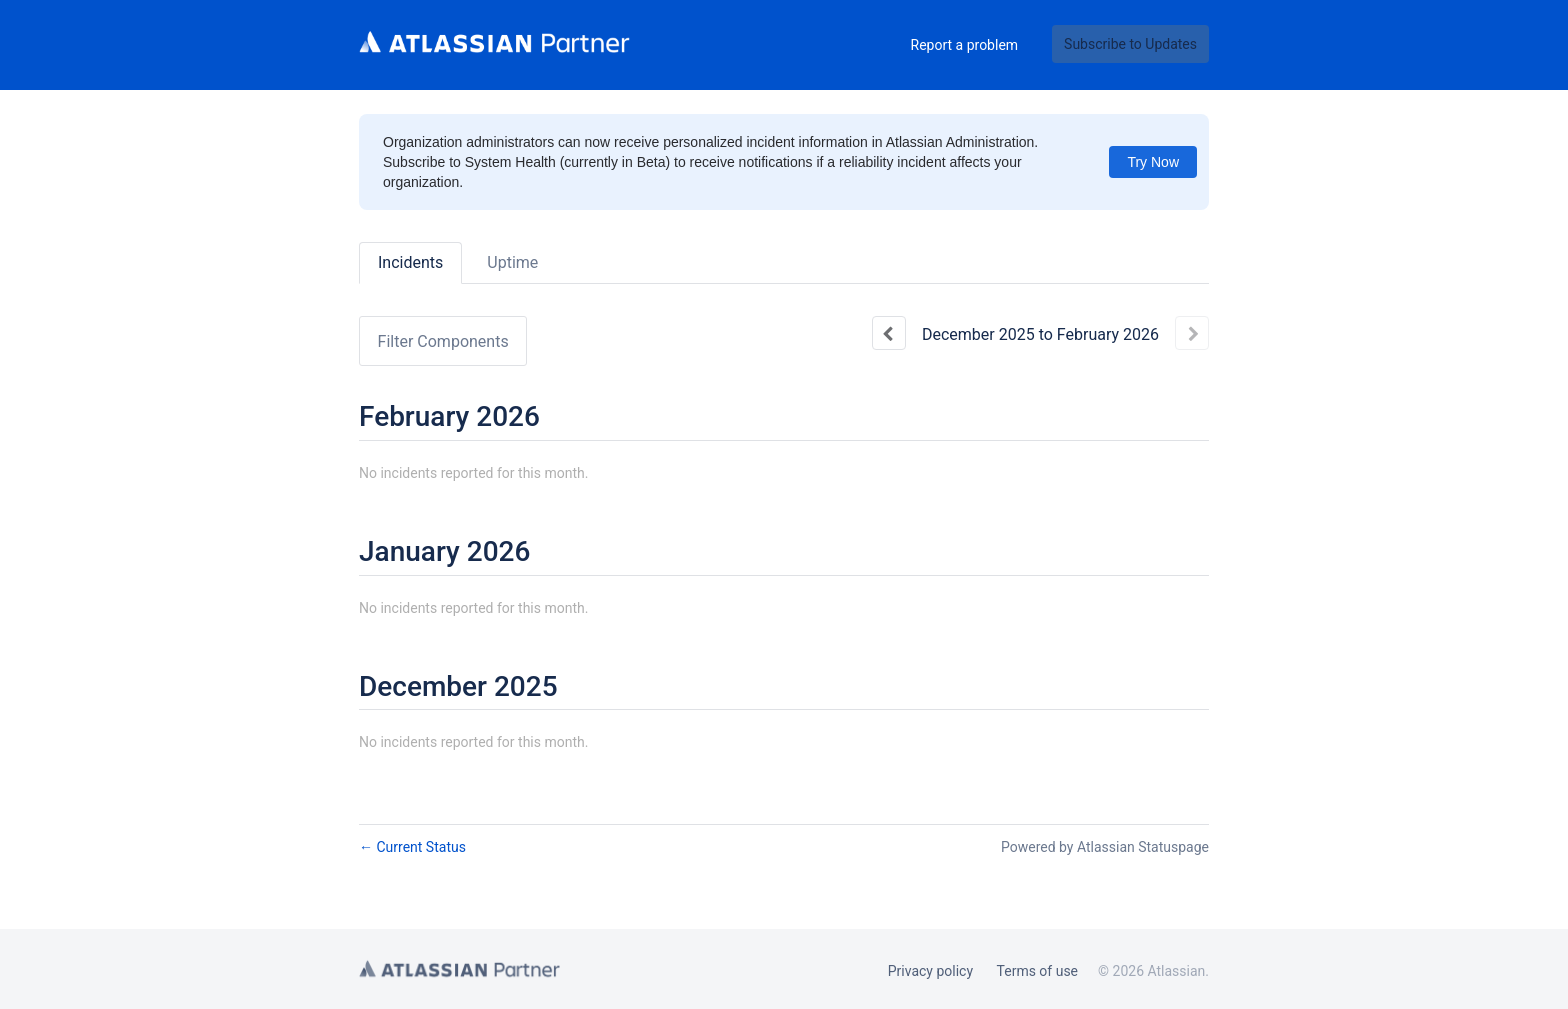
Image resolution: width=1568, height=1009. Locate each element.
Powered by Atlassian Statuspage (1105, 847)
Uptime (512, 262)
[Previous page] (889, 333)
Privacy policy (930, 971)
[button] (1130, 44)
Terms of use (1038, 971)
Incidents (410, 262)
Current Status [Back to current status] (412, 847)
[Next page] (1192, 333)
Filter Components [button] (443, 341)
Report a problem (965, 45)
